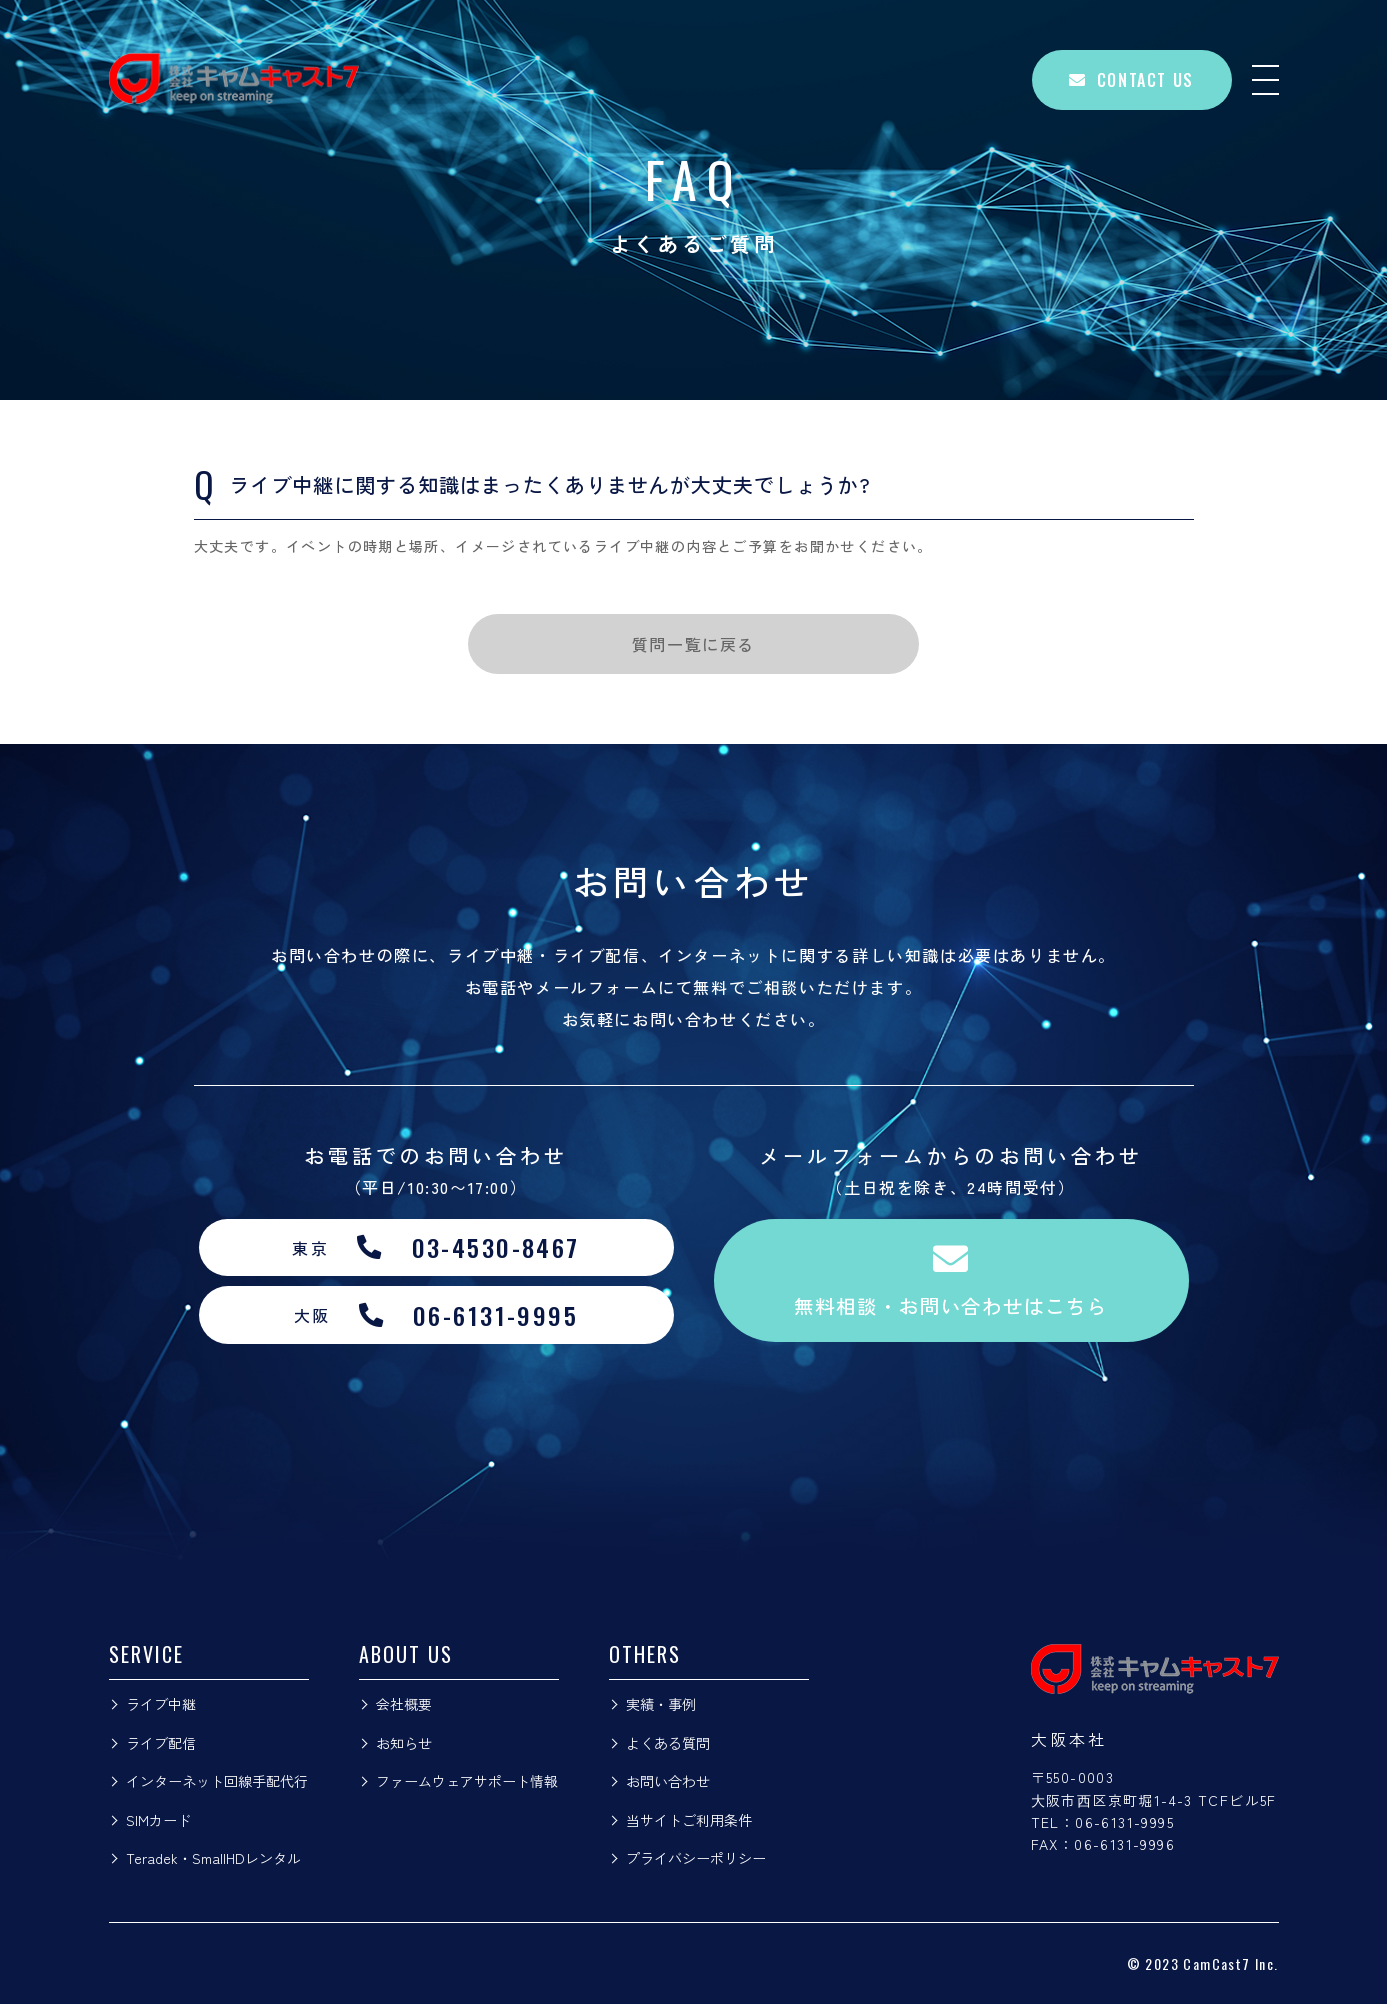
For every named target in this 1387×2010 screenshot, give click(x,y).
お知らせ (404, 1748)
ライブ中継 (161, 1710)
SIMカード (158, 1825)
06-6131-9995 (1124, 1828)
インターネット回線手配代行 (217, 1787)
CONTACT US (1131, 80)
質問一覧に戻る (693, 644)
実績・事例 (661, 1710)
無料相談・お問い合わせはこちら (951, 1283)
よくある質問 (668, 1748)
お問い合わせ (668, 1787)
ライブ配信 (161, 1748)
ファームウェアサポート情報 (467, 1787)
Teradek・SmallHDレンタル (213, 1864)
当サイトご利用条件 (689, 1825)
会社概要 (404, 1710)
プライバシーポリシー (696, 1864)
